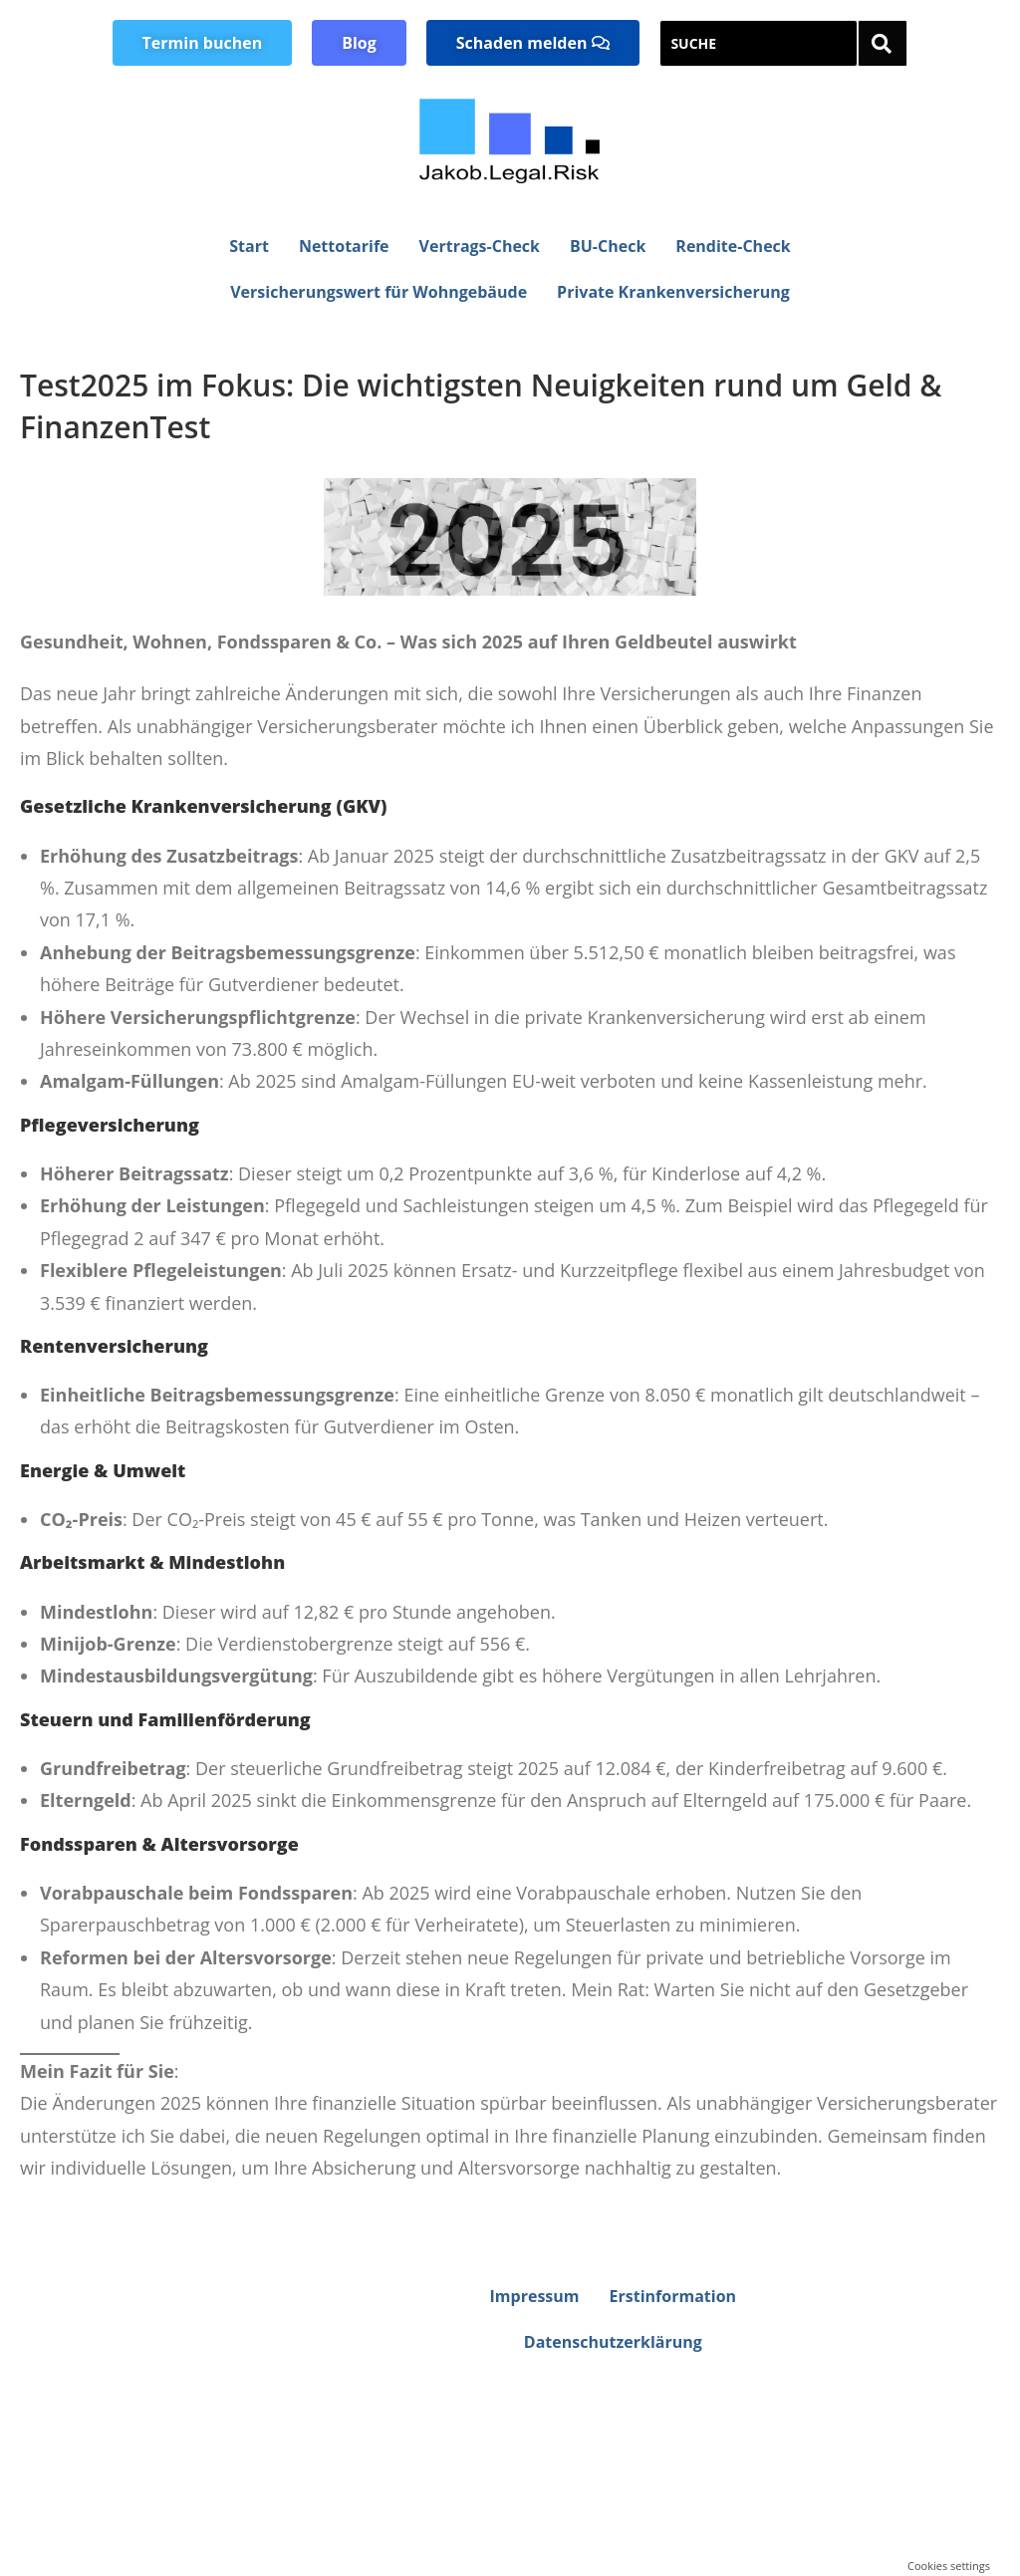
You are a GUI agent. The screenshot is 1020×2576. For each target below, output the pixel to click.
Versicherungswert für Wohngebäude (378, 292)
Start (249, 246)
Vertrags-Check (479, 246)
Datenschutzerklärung (613, 2342)
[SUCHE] (758, 43)
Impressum (535, 2296)
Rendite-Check (732, 246)
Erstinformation (673, 2296)
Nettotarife (344, 246)
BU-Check (607, 246)
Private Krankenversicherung (673, 292)
